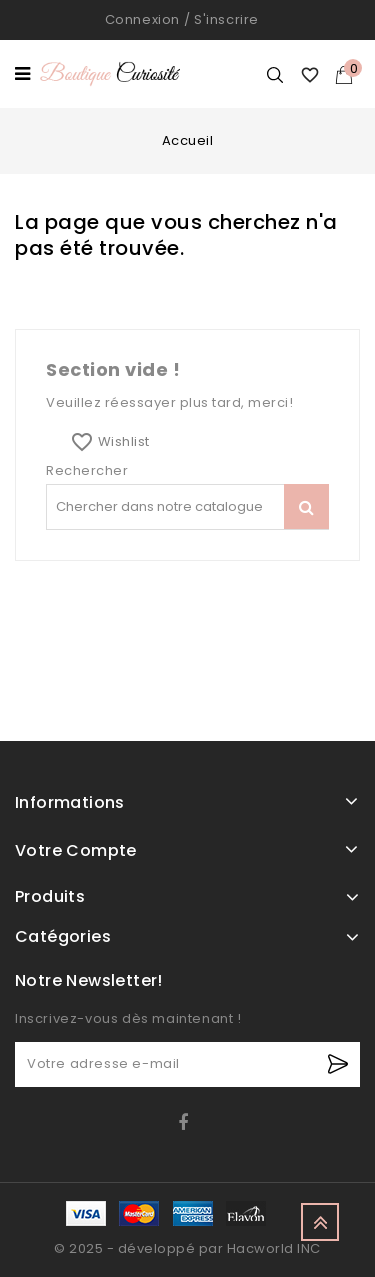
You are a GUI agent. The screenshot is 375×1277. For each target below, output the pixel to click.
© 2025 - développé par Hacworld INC (187, 1248)
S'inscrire (226, 19)
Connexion (142, 19)
